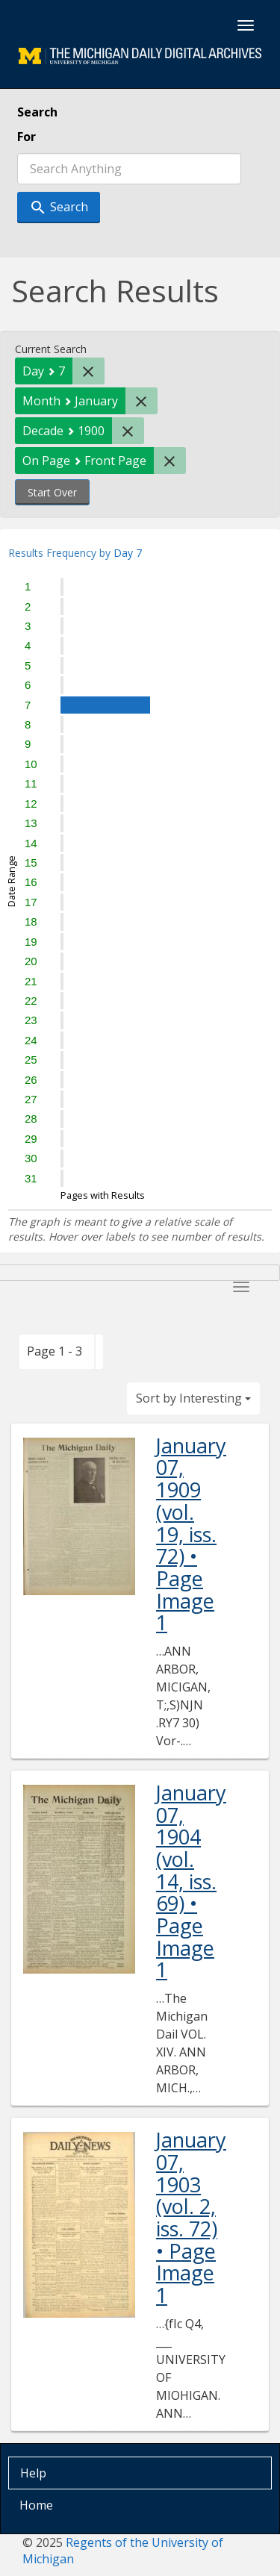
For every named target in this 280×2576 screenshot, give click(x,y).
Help (33, 2473)
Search (37, 112)
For (26, 136)
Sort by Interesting (193, 1398)
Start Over (52, 492)
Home (36, 2505)
